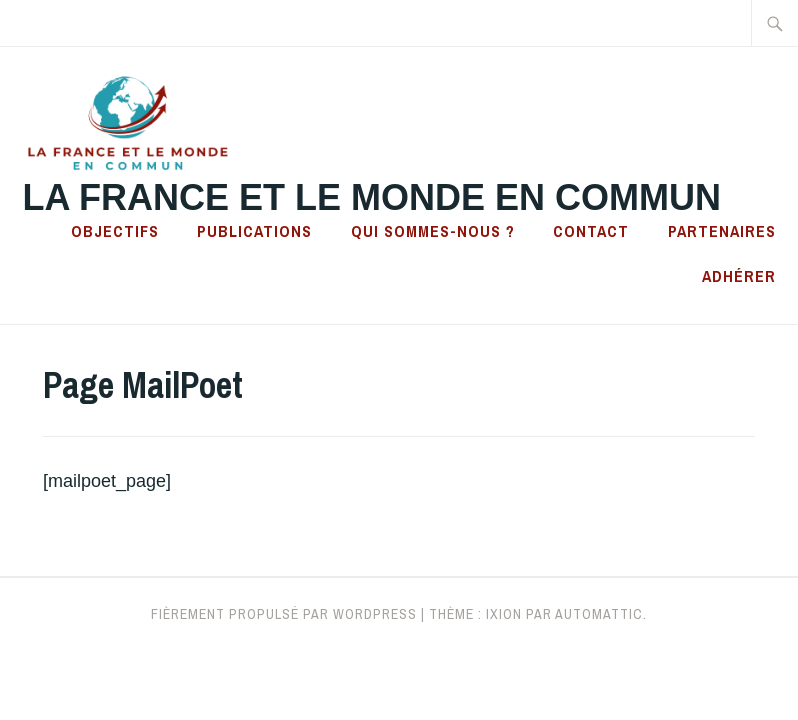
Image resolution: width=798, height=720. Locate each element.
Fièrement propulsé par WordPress (284, 614)
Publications (254, 231)
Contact (591, 231)
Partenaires (722, 231)
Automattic (599, 614)
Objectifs (115, 231)
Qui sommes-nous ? (433, 231)
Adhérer (739, 276)
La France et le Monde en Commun (371, 197)
